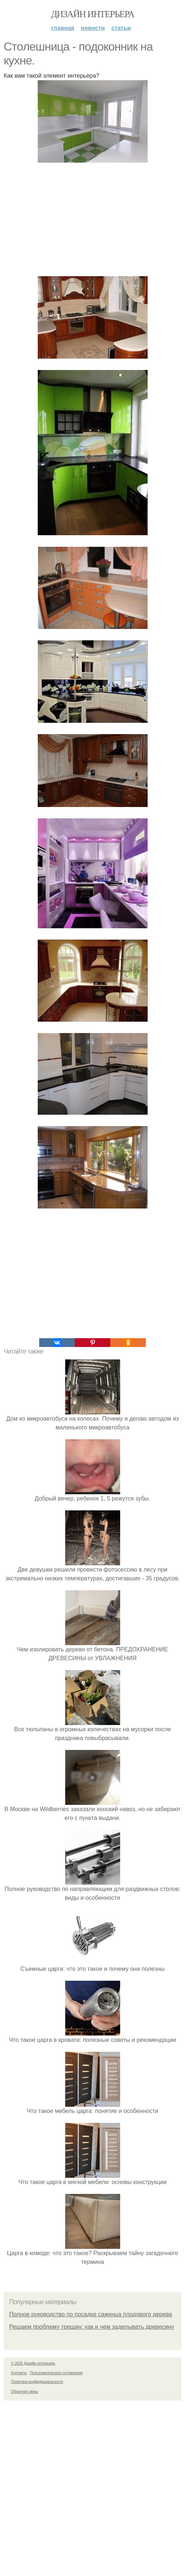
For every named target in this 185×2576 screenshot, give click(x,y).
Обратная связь (24, 2392)
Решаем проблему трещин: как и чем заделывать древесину (91, 2327)
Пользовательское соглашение (56, 2373)
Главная (62, 28)
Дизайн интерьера (92, 14)
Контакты (19, 2373)
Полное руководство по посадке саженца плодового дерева (90, 2314)
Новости (93, 28)
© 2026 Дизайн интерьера (33, 2363)
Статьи (121, 28)
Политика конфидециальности (37, 2382)
